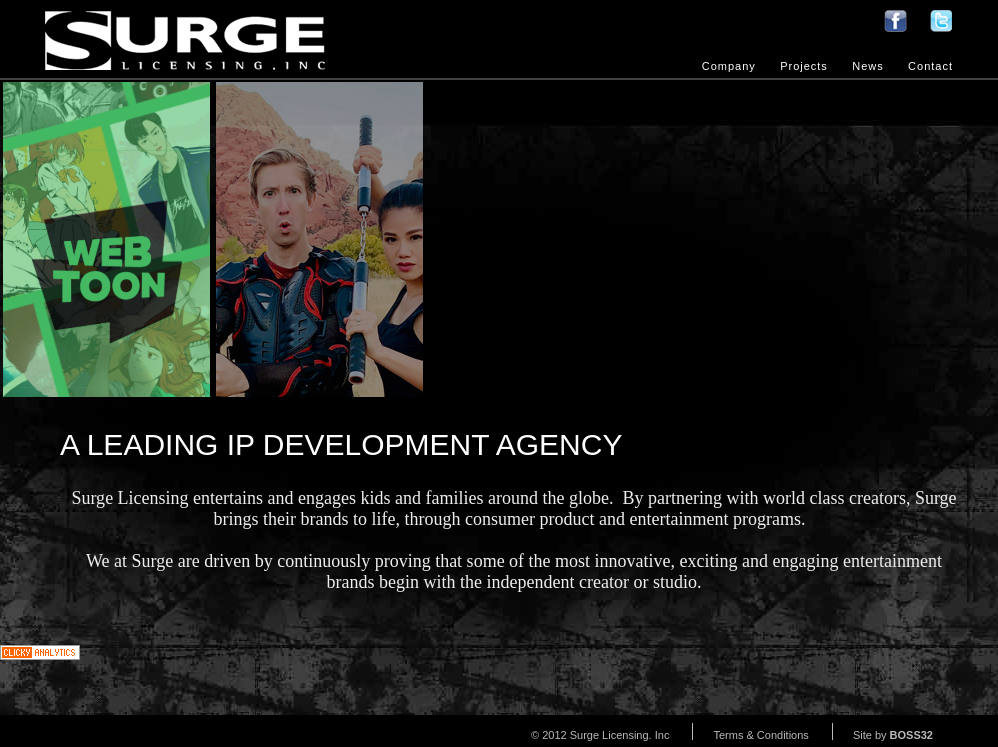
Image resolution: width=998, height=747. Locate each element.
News (868, 66)
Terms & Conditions (760, 735)
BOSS (911, 735)
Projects (804, 66)
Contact (930, 66)
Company (729, 66)
